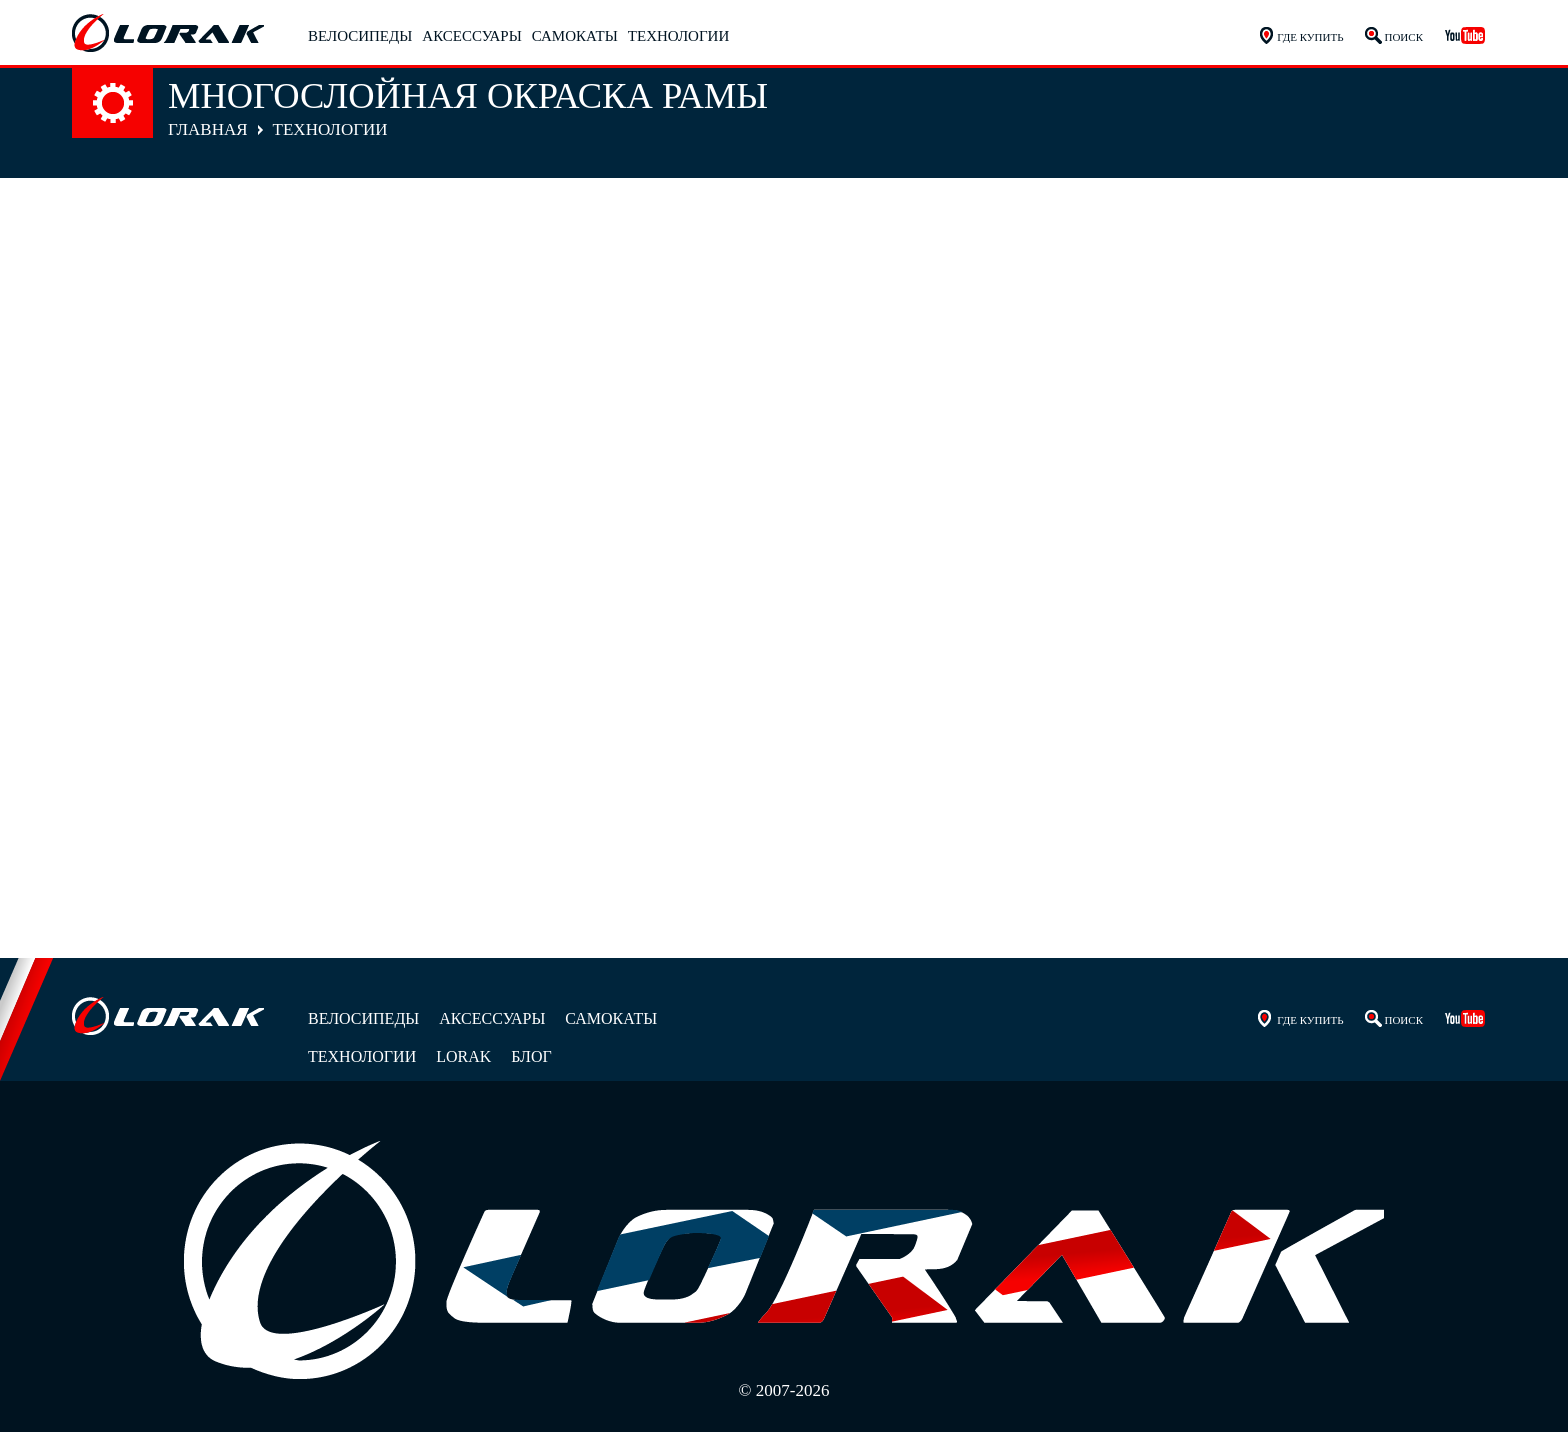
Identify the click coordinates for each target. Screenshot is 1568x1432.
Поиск (1403, 37)
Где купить (1310, 37)
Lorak (463, 1056)
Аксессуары (471, 36)
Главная (208, 129)
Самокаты (575, 36)
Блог (531, 1056)
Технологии (678, 36)
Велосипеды (360, 36)
